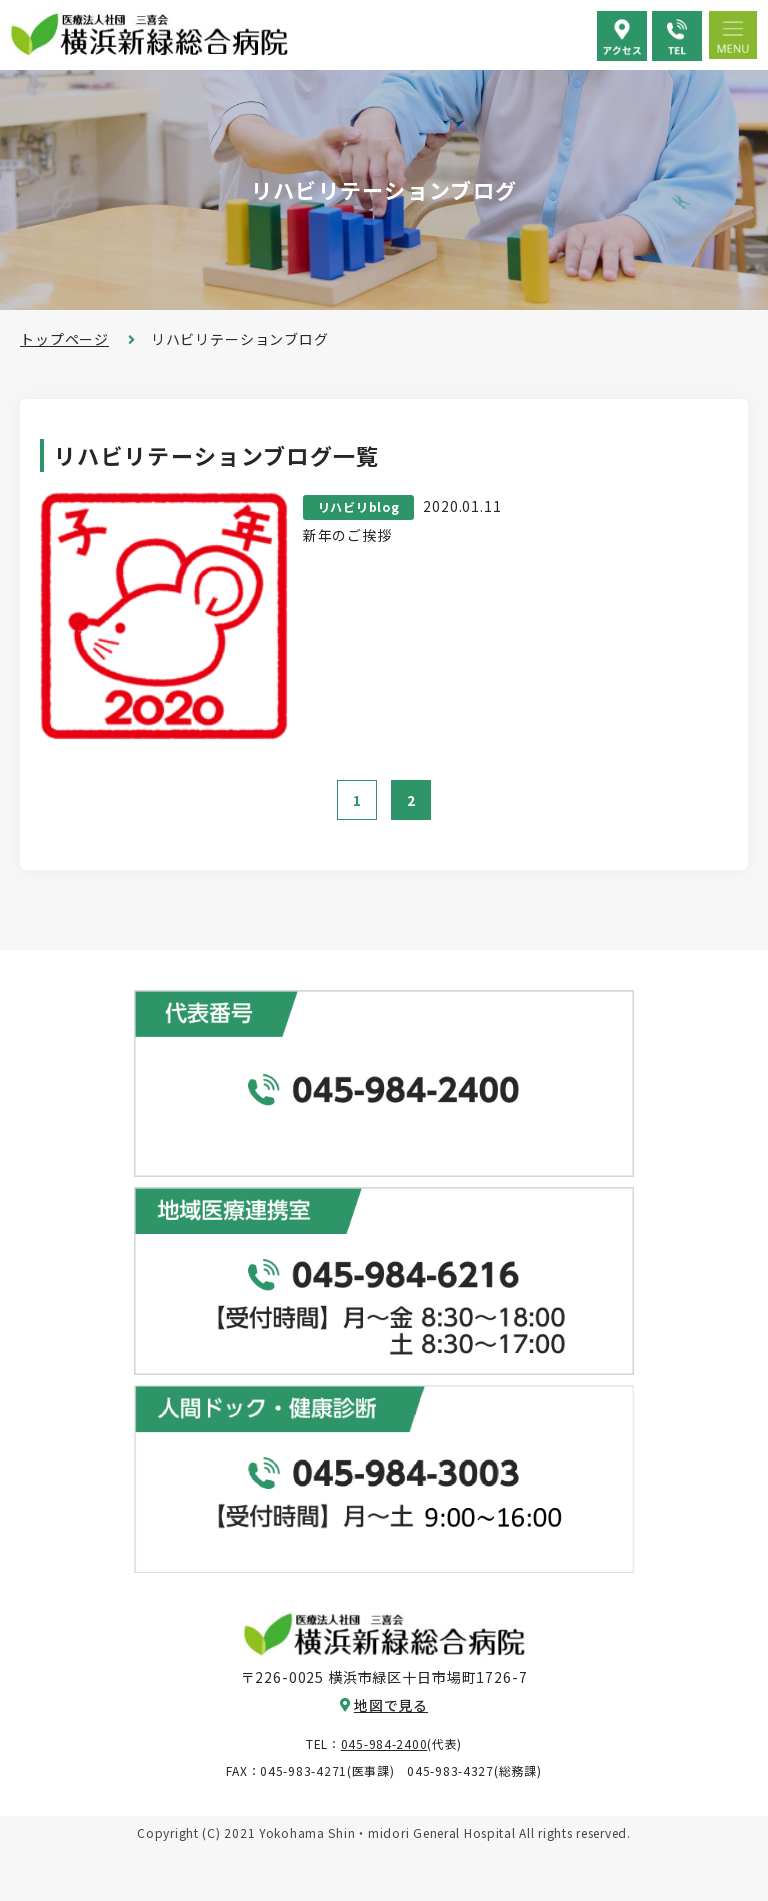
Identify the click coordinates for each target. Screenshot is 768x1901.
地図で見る (391, 1705)
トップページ (64, 339)
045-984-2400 (384, 1743)
